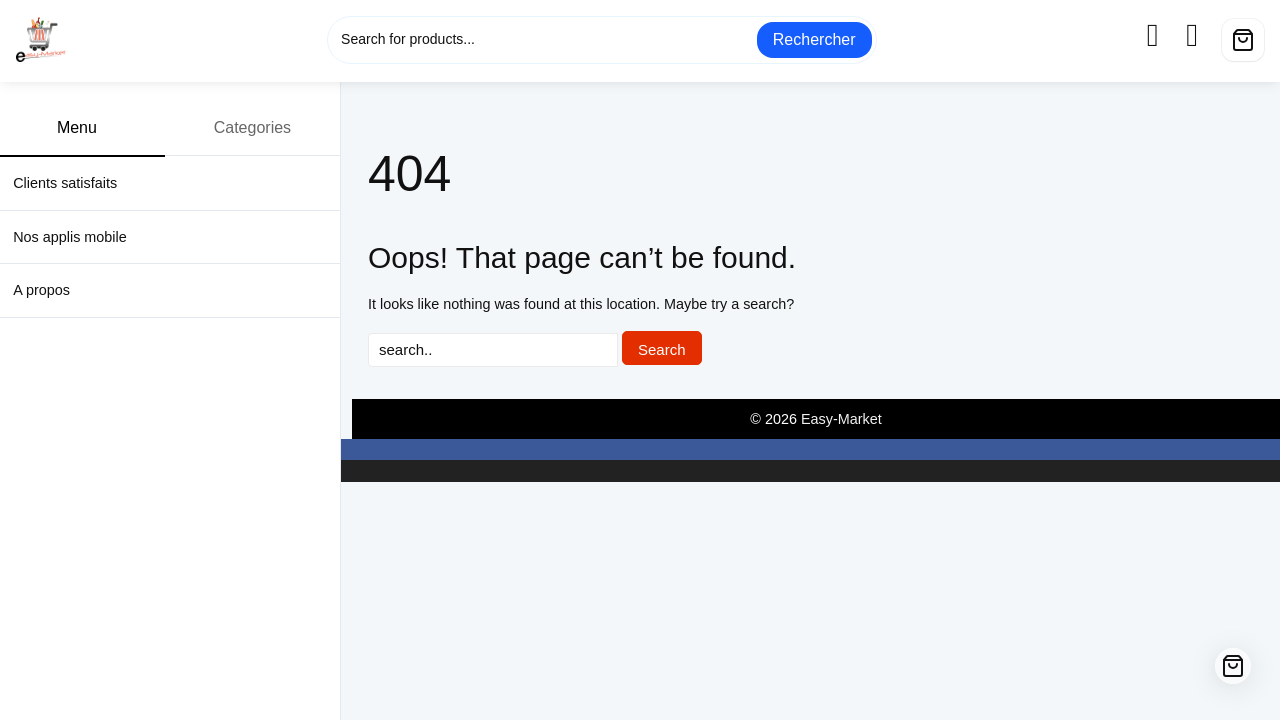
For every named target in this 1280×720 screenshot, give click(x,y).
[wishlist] (1204, 35)
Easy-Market (841, 419)
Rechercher (814, 39)
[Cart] (1243, 40)
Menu (88, 127)
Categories (263, 127)
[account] (1165, 35)
